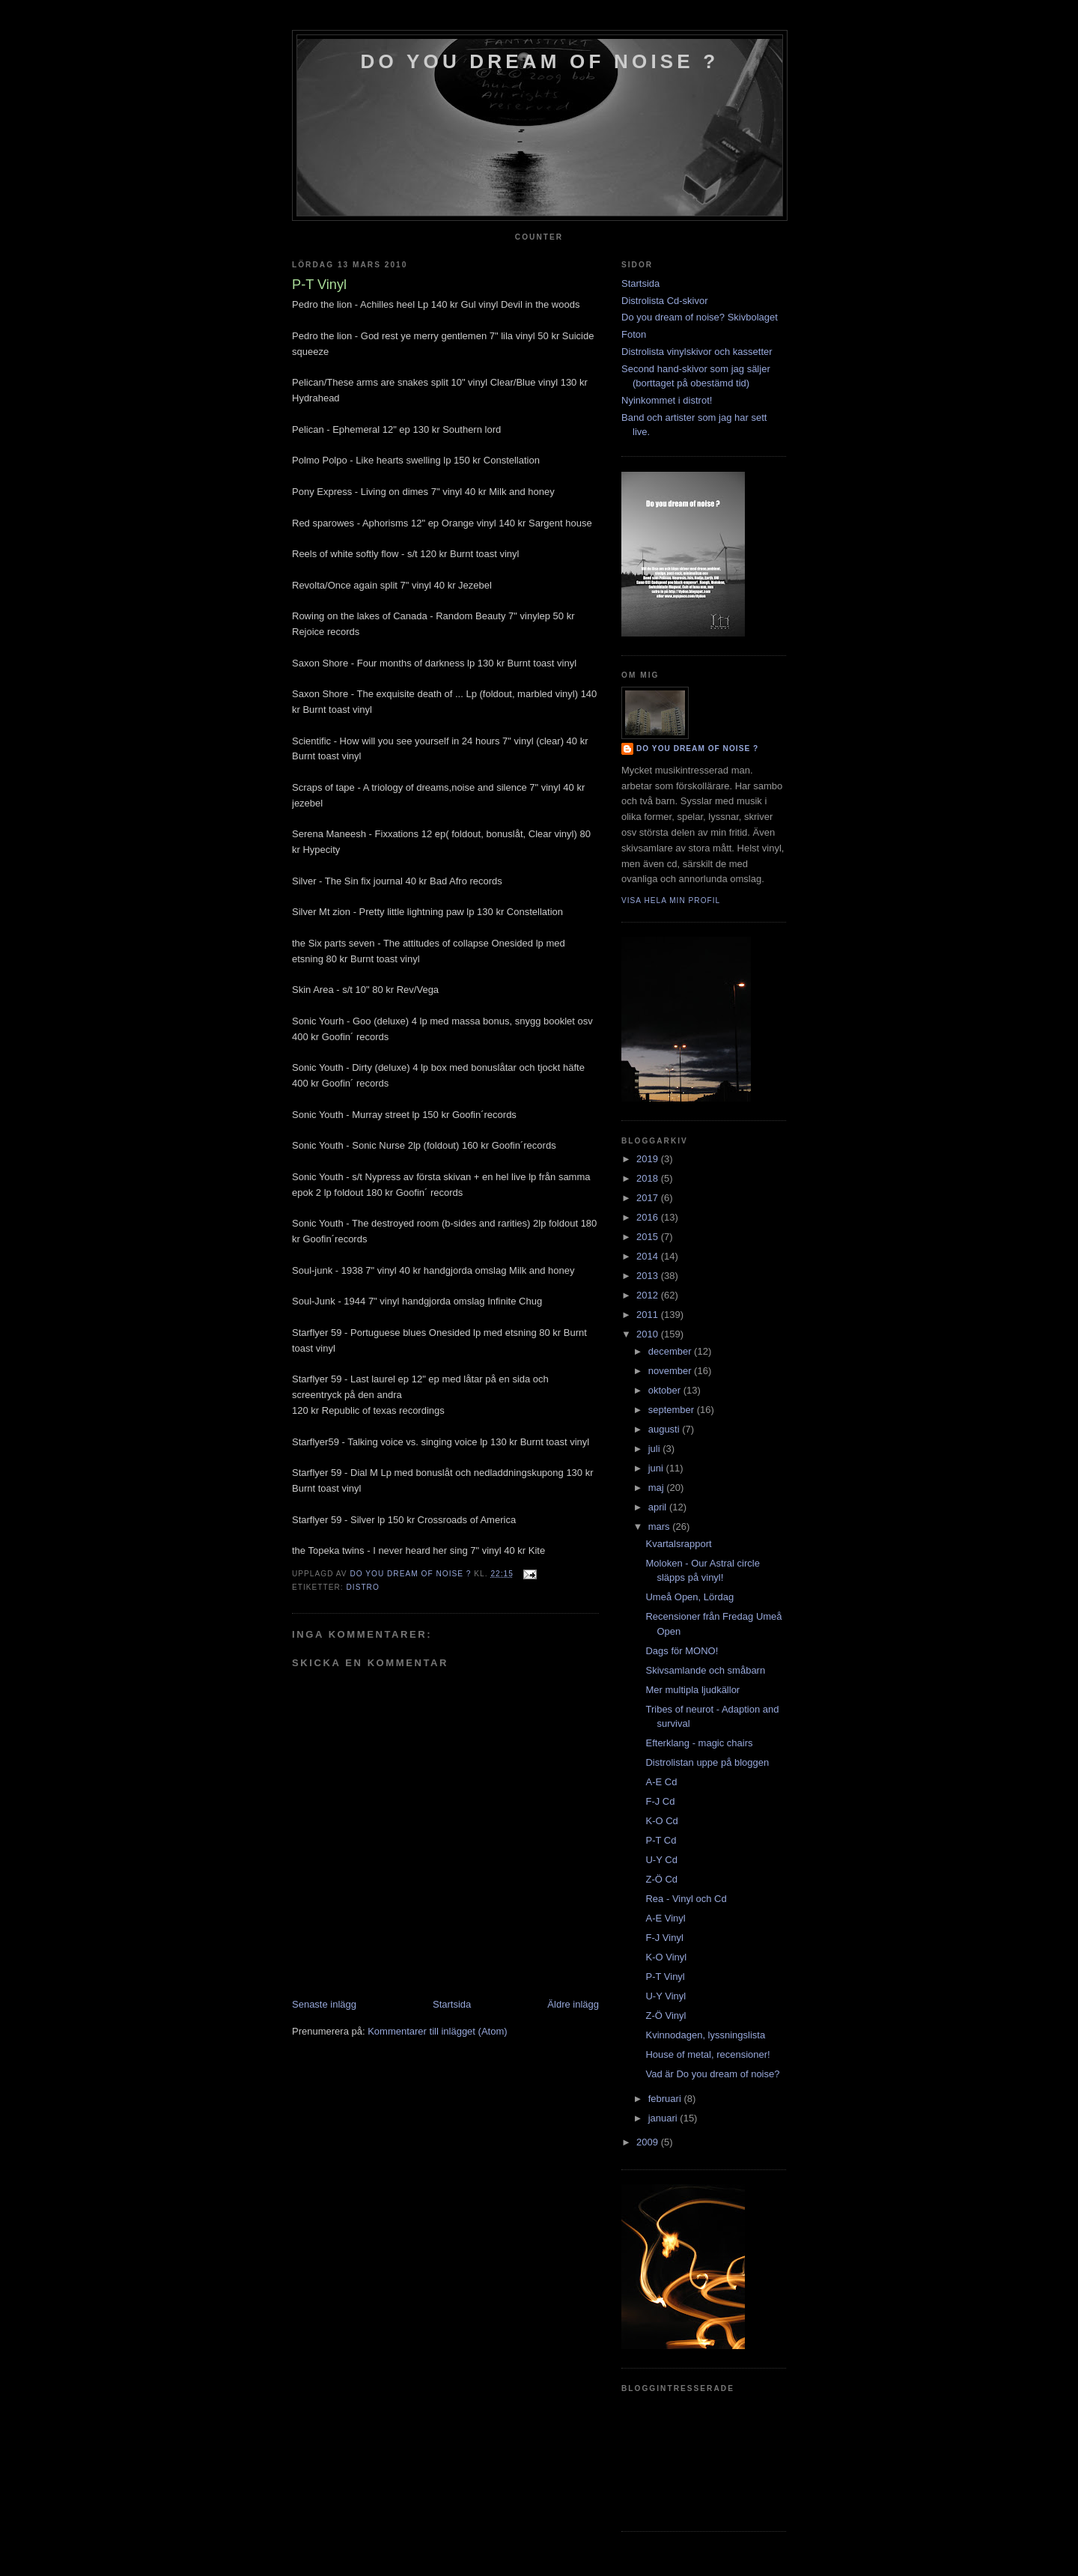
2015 (648, 1236)
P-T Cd (660, 1840)
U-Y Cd (661, 1859)
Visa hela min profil (670, 900)
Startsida (452, 2004)
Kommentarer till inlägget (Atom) (437, 2031)
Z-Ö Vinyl (665, 2015)
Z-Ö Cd (661, 1879)
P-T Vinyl (664, 1976)
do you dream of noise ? (540, 61)
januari (664, 2118)
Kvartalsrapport (678, 1543)
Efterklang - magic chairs (698, 1743)
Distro (362, 1587)
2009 (648, 2142)
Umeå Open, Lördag (689, 1597)
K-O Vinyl (665, 1957)
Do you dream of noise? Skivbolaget (699, 317)
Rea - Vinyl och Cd (685, 1898)
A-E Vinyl (665, 1918)
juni (657, 1468)
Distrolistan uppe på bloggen (707, 1762)
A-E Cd (661, 1781)
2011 (648, 1314)
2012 (648, 1295)
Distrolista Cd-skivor (664, 300)
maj (657, 1487)
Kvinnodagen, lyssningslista (705, 2035)
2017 (648, 1197)
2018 (648, 1178)
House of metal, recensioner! (707, 2054)
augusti (665, 1429)
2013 (648, 1275)
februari (666, 2098)
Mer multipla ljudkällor (692, 1689)
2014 (648, 1256)
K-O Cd (661, 1820)
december (671, 1351)
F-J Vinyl (664, 1937)
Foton (633, 334)
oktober (665, 1390)
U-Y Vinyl (665, 1996)
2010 (648, 1334)
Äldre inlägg (573, 2004)
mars (660, 1526)
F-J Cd (659, 1801)
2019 (648, 1158)
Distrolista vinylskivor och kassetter (697, 351)
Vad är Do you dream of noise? (712, 2074)
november (671, 1370)
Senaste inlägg (324, 2004)
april (658, 1507)
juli (655, 1448)
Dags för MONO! (681, 1650)
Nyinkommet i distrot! (666, 400)
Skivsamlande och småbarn (705, 1670)
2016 (648, 1217)
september (672, 1409)
